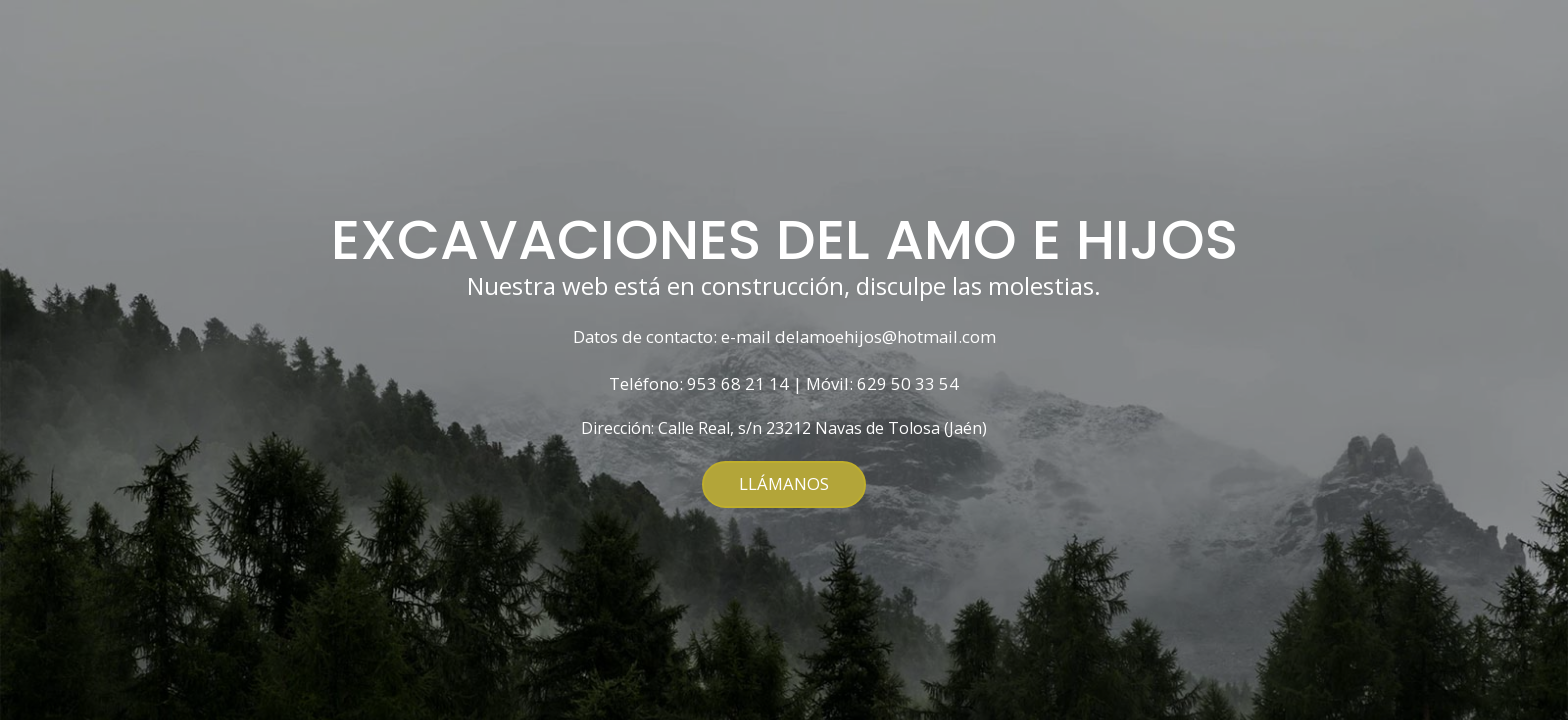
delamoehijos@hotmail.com (885, 337)
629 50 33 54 (908, 384)
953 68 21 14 (738, 384)
